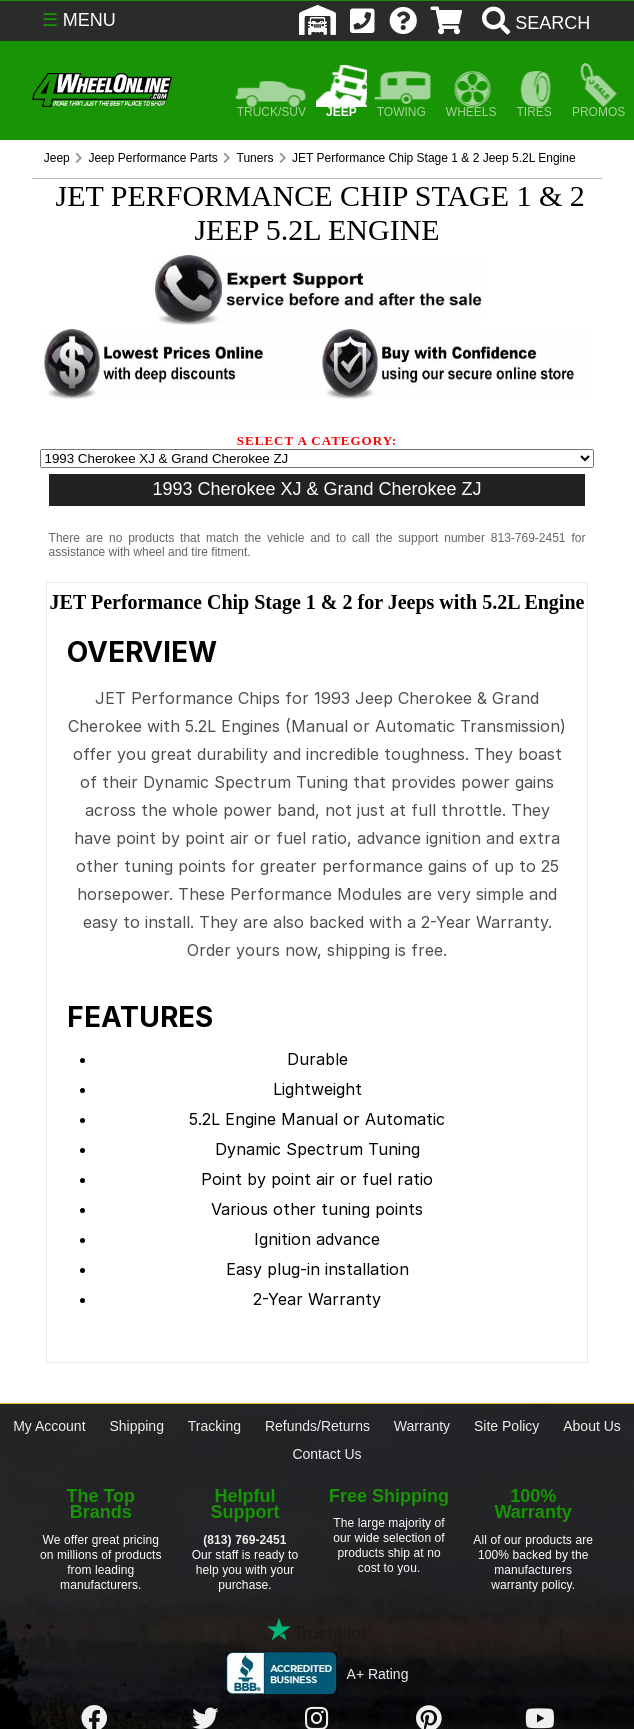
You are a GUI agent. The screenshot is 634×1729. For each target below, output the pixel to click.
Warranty (422, 1426)
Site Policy (506, 1426)
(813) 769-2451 (244, 1540)
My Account (49, 1426)
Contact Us (326, 1454)
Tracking (214, 1426)
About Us (592, 1426)
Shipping (136, 1426)
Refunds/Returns (317, 1426)
